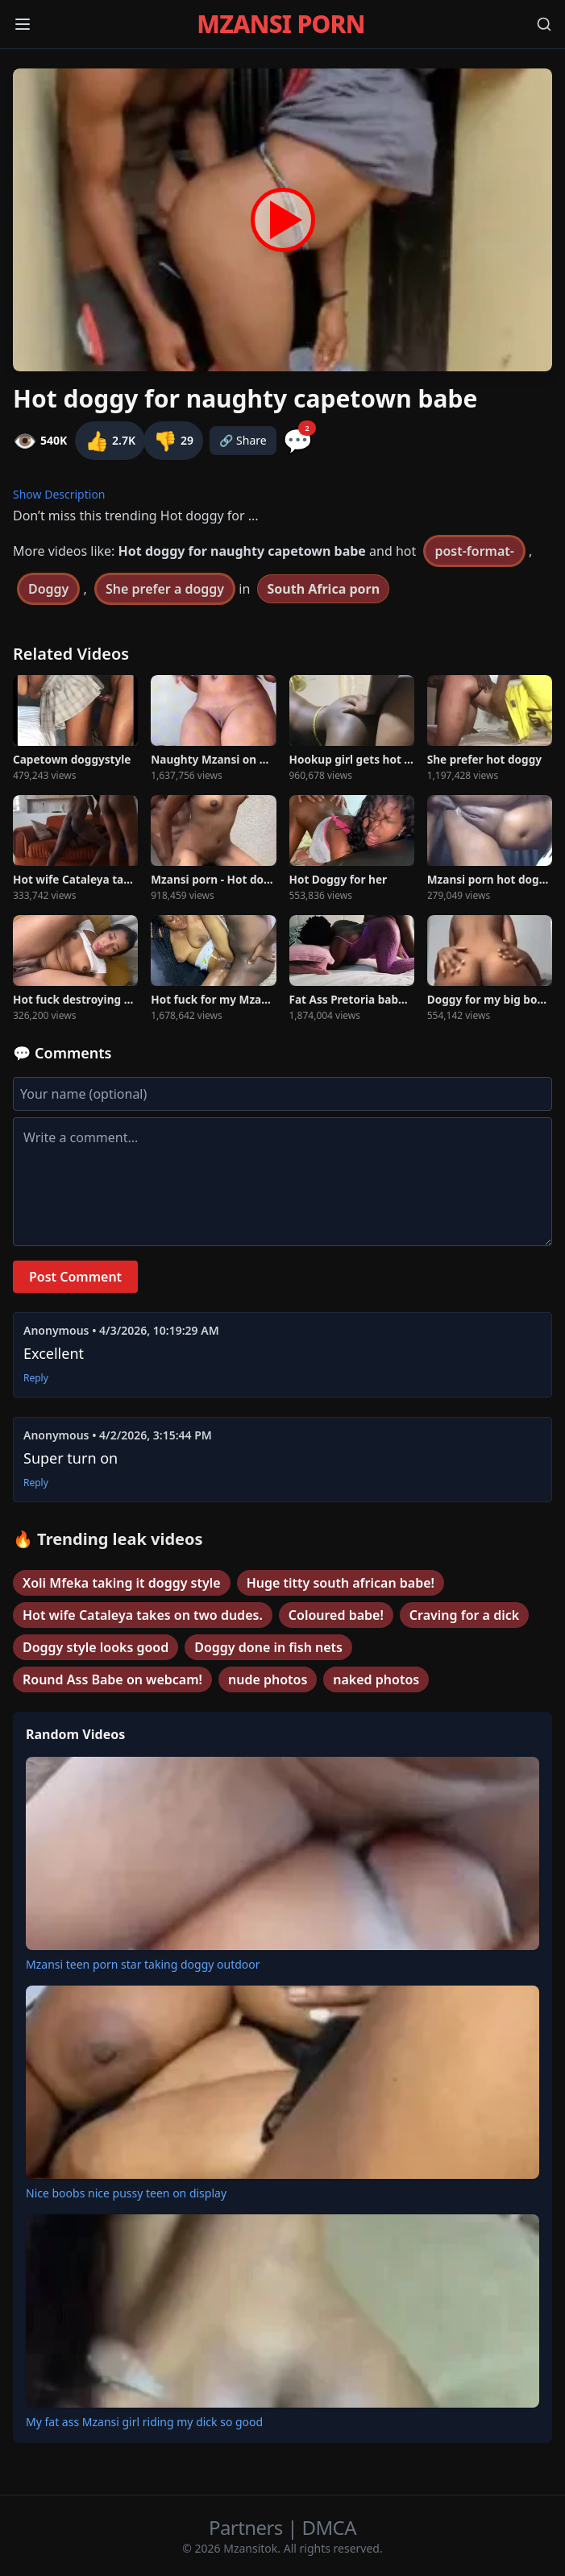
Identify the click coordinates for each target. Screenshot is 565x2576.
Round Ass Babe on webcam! (112, 1679)
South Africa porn (323, 589)
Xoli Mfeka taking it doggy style (122, 1583)
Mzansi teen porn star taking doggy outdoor (143, 1964)
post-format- (473, 551)
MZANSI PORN (280, 24)
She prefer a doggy (165, 589)
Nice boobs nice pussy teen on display (126, 2193)
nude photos (267, 1679)
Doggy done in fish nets (268, 1647)
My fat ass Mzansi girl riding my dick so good (144, 2421)
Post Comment (75, 1277)
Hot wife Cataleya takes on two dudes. (143, 1615)
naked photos (376, 1679)
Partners (248, 2527)
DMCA (329, 2527)
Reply (35, 1378)
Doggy (48, 589)
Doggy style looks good (95, 1647)
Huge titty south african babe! (340, 1583)
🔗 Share (243, 440)
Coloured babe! (336, 1615)
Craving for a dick (464, 1615)
